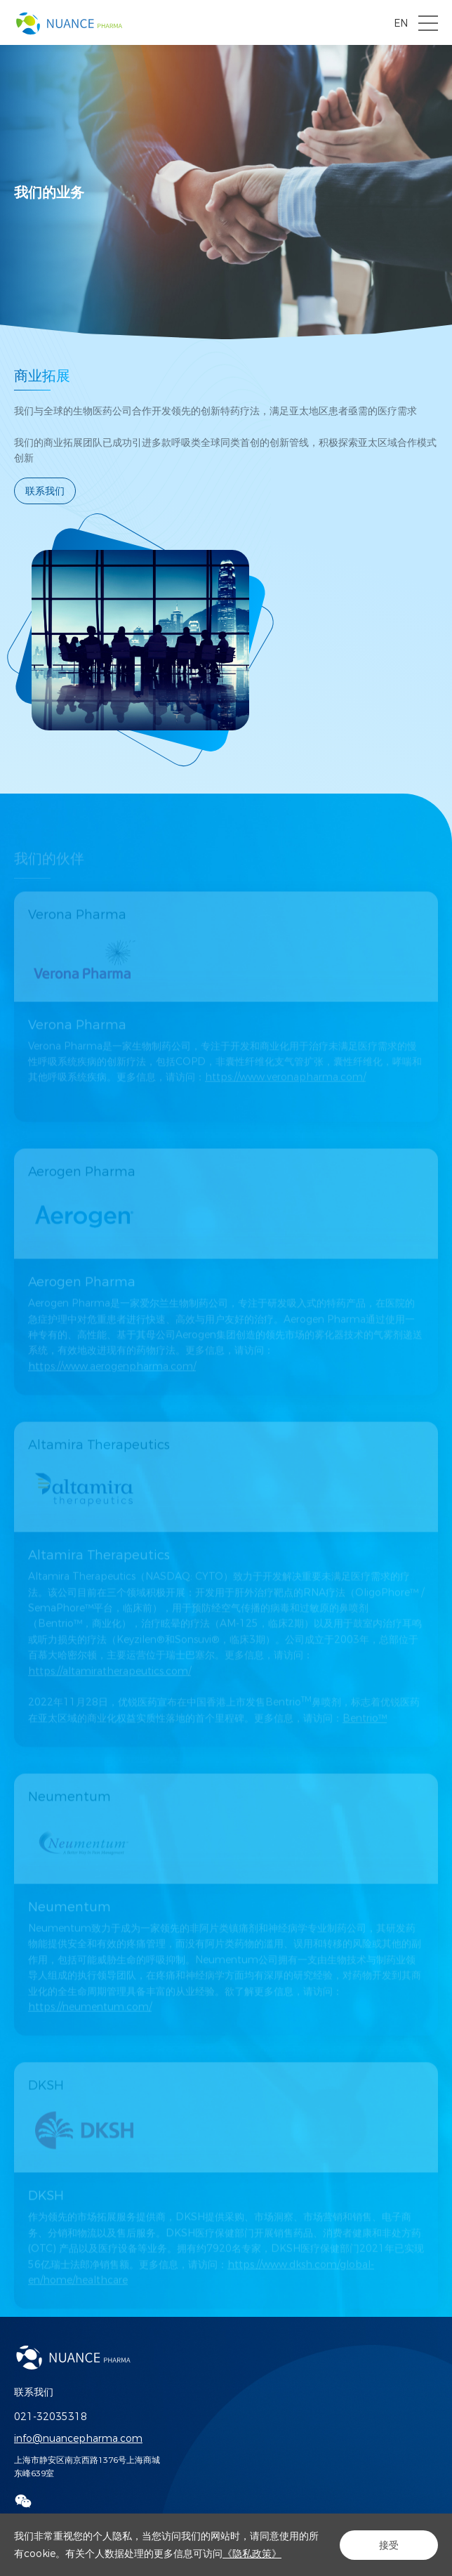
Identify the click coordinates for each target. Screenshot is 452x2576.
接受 (389, 2545)
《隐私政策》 (251, 2553)
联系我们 (45, 491)
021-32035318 (50, 2416)
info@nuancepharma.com (78, 2438)
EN (401, 23)
